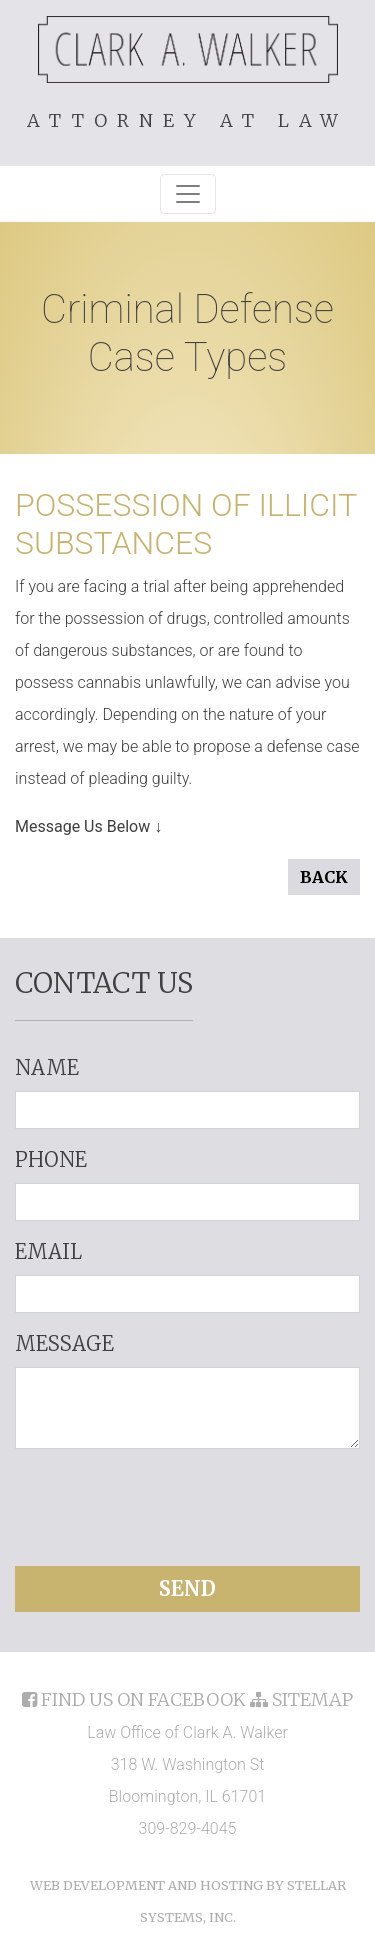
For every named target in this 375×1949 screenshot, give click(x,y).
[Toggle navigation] (188, 194)
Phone (51, 1159)
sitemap (301, 1699)
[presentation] (188, 1504)
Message (64, 1343)
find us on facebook (136, 1699)
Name (47, 1067)
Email (48, 1251)
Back (324, 877)
